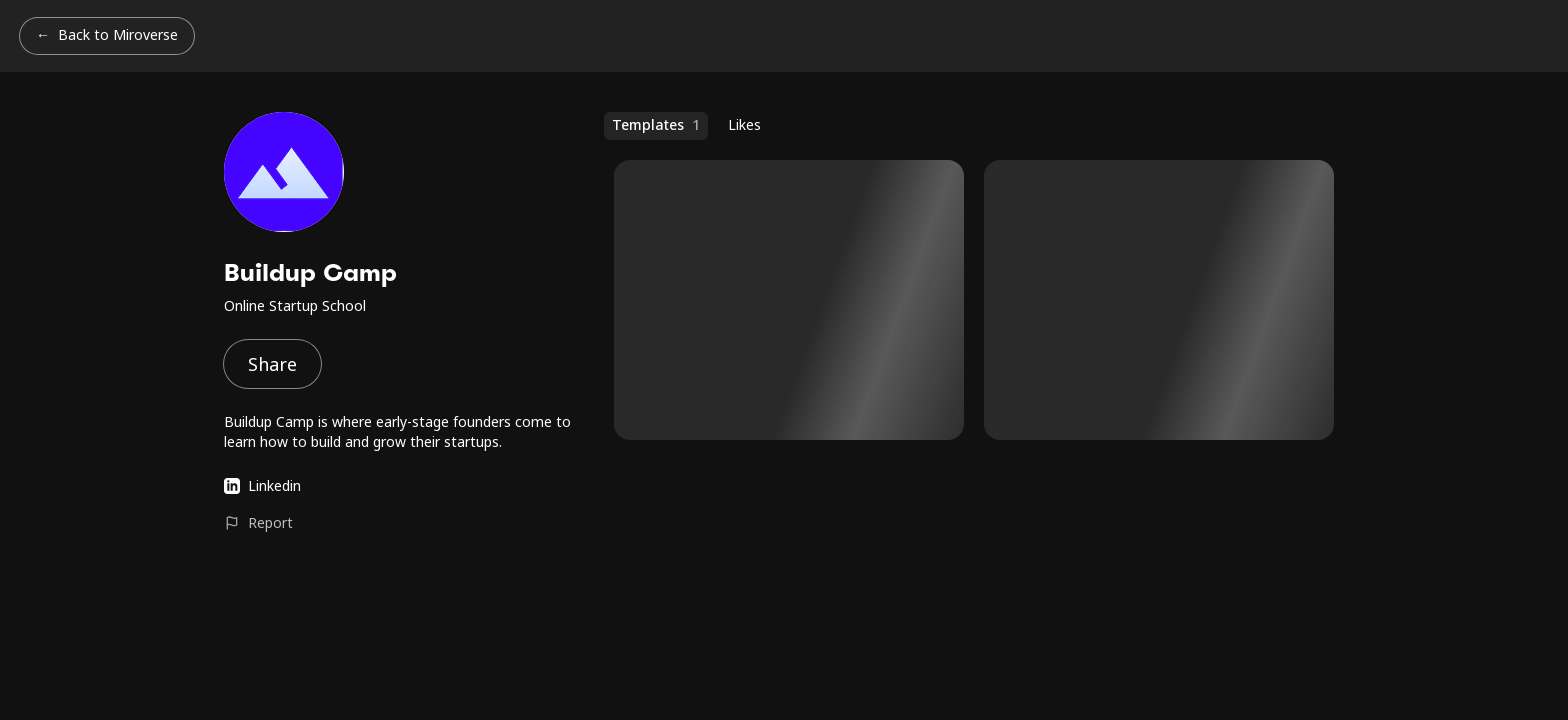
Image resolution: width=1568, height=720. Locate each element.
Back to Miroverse (118, 34)
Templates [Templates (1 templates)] (656, 125)
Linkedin (262, 485)
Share (272, 364)
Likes (744, 124)
